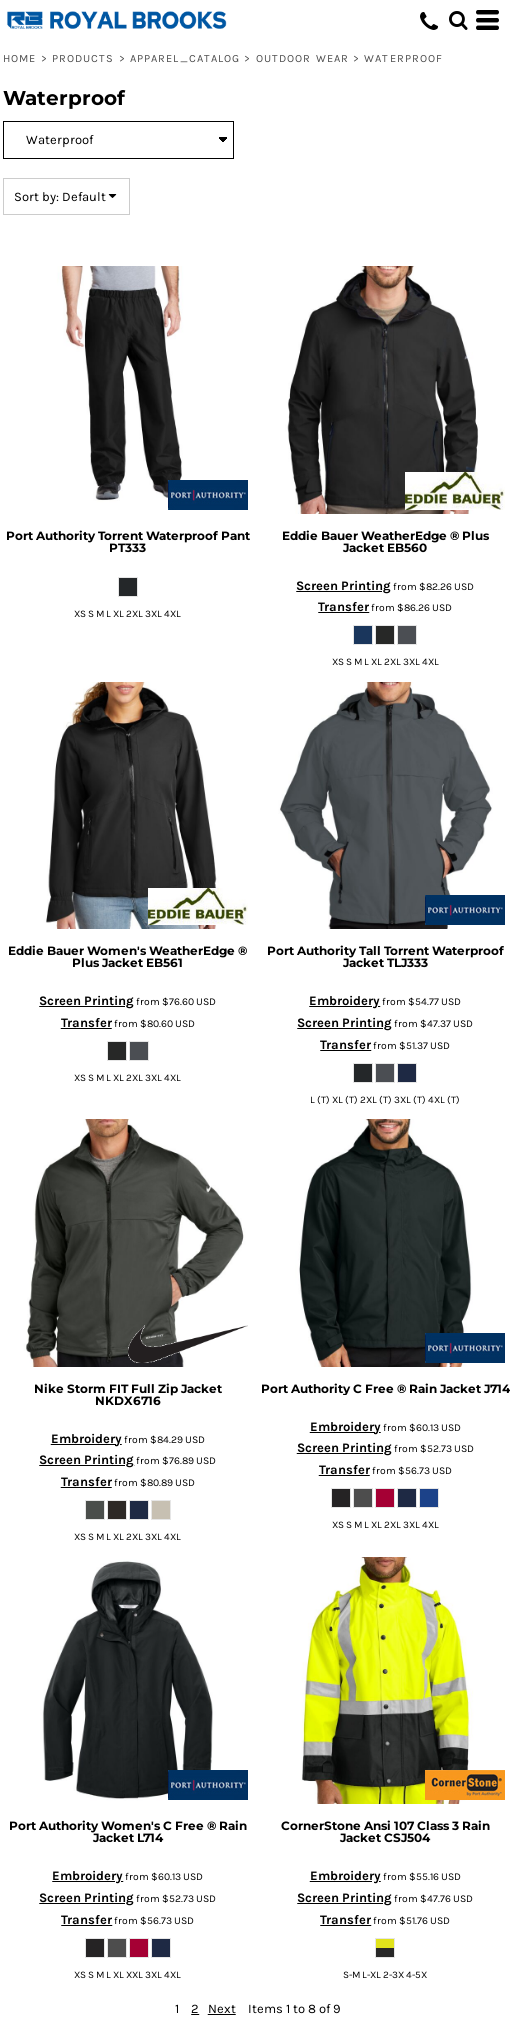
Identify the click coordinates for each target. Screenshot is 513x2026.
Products (83, 58)
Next (222, 2008)
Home (19, 58)
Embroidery (344, 1000)
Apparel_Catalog (185, 58)
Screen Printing (343, 585)
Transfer (343, 606)
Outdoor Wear (302, 58)
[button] (458, 20)
